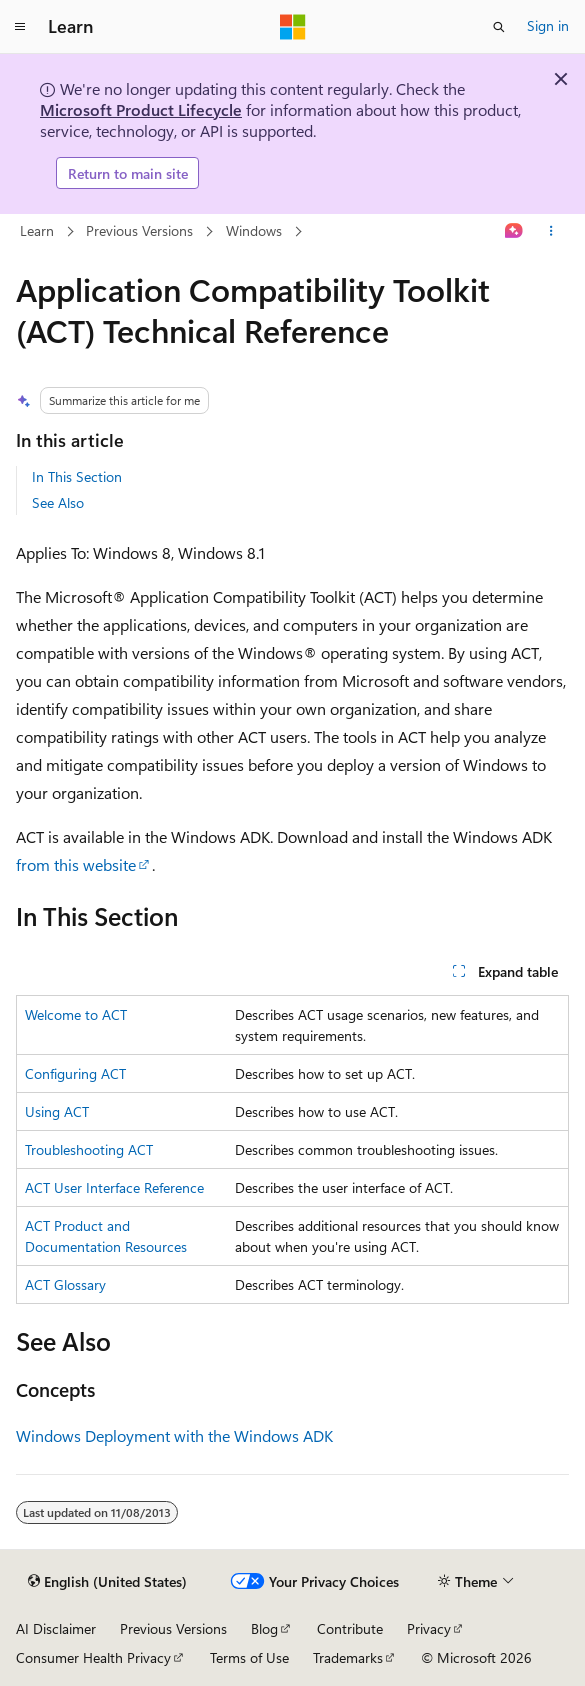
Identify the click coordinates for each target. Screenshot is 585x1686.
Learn (37, 230)
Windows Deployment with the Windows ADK (174, 1435)
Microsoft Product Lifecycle (141, 109)
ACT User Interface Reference (114, 1187)
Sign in (548, 25)
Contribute (350, 1628)
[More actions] (551, 232)
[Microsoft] (293, 27)
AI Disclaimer (56, 1628)
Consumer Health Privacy (93, 1657)
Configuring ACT (75, 1073)
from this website (76, 864)
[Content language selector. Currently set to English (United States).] (107, 1582)
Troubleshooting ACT (89, 1149)
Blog (264, 1628)
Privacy (429, 1628)
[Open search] (499, 27)
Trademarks (348, 1657)
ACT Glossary (65, 1284)
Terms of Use (249, 1657)
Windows (254, 230)
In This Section (77, 476)
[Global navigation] (20, 27)
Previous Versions (139, 230)
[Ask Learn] (514, 232)
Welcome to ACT (76, 1014)
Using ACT (57, 1111)
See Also (58, 502)
